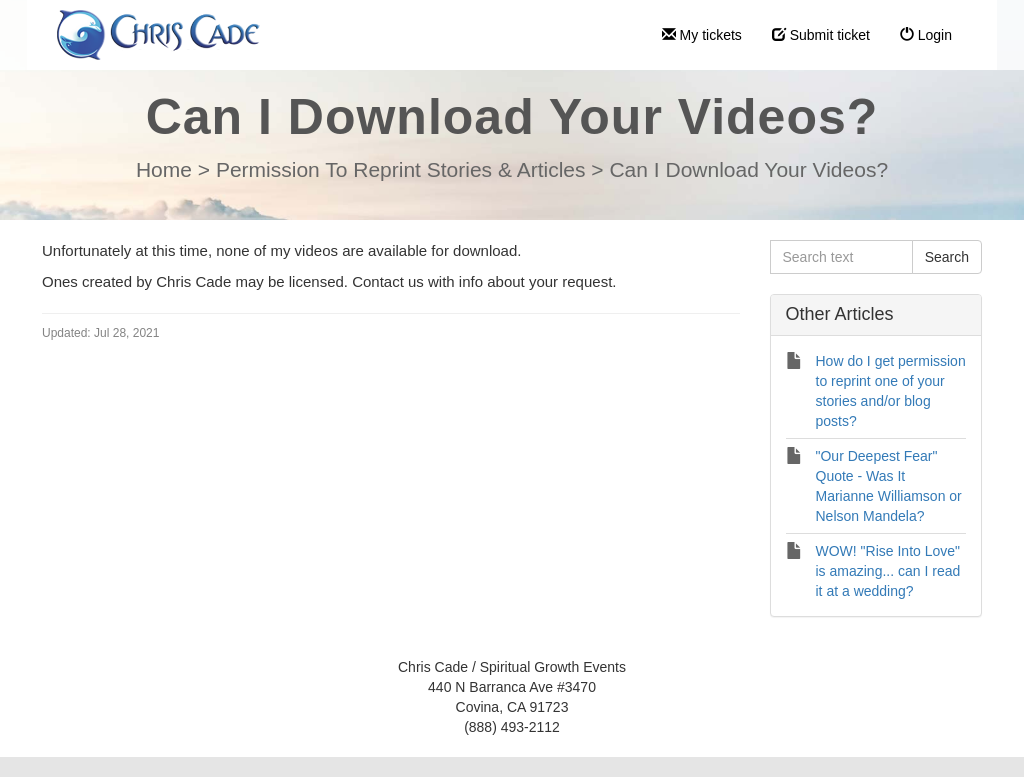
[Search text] (841, 257)
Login (926, 35)
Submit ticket (821, 35)
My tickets (702, 35)
